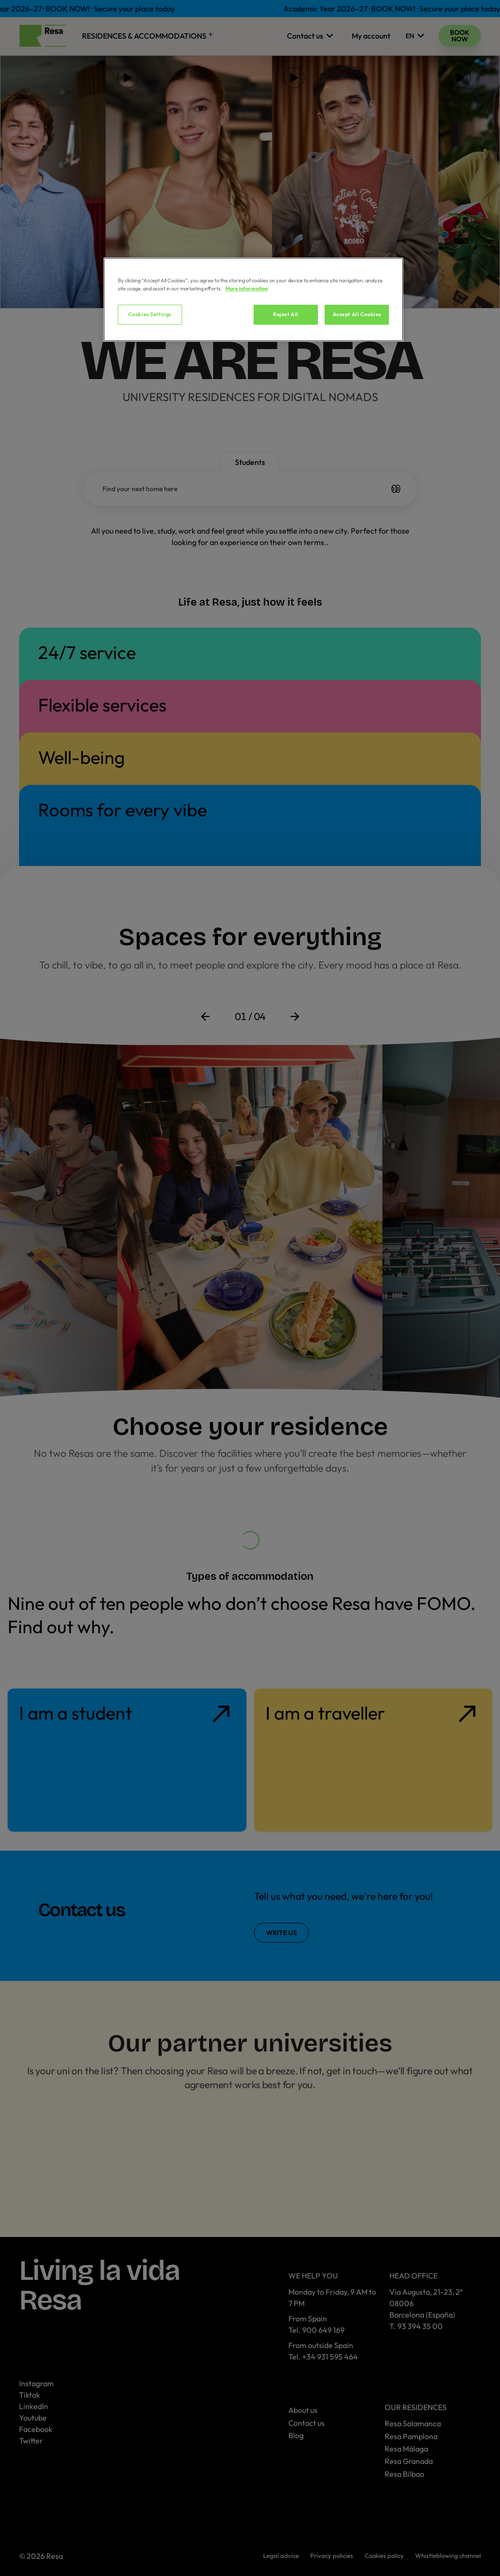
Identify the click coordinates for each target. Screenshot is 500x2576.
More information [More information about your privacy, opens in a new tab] (246, 288)
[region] (253, 299)
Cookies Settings (150, 314)
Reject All (285, 314)
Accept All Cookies (357, 314)
